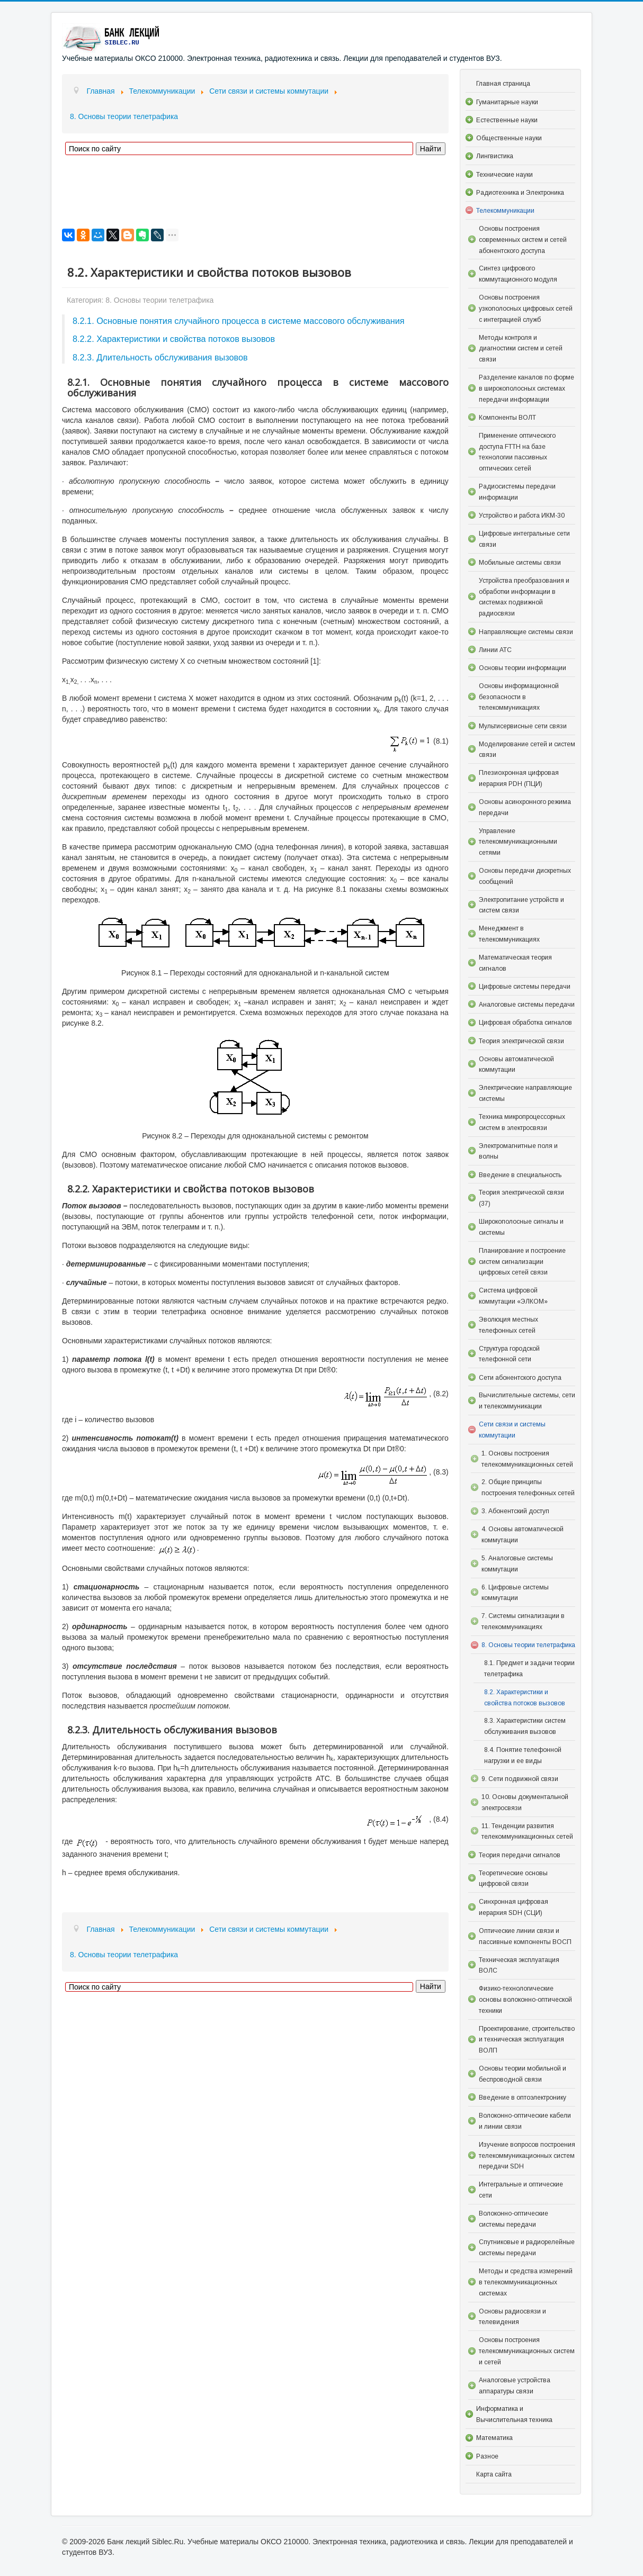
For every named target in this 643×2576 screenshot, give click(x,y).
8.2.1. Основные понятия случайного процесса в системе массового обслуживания (239, 321)
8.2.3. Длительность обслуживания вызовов (160, 357)
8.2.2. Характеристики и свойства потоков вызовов (174, 339)
